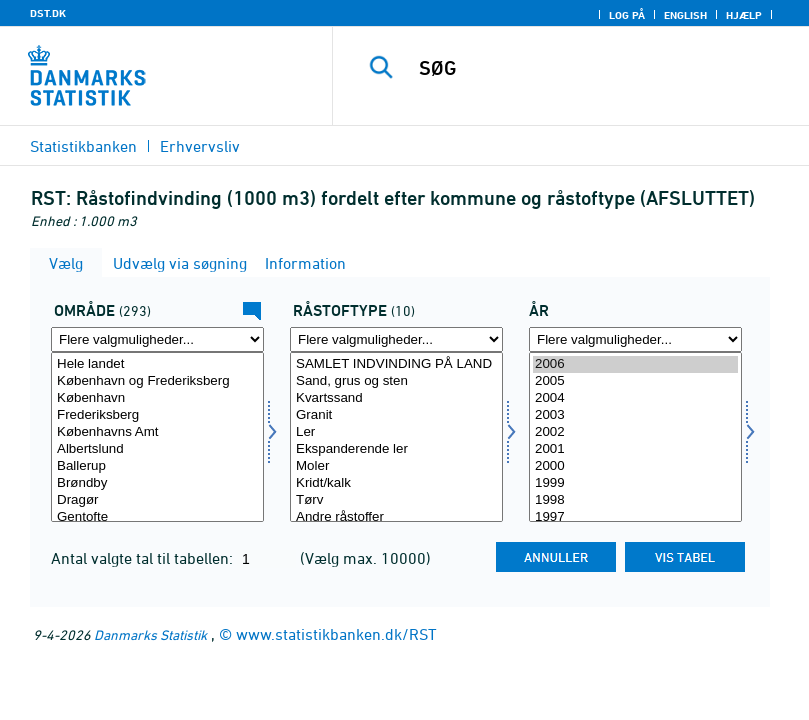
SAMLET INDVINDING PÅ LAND (396, 364)
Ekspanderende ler (396, 449)
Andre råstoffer (396, 517)
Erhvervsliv (200, 146)
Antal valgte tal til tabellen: (144, 558)
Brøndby (157, 483)
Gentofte (157, 517)
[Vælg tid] (635, 437)
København (157, 398)
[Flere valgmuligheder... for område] (157, 339)
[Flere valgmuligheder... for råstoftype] (396, 339)
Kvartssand (396, 398)
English (685, 15)
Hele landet (157, 364)
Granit (396, 415)
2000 (635, 466)
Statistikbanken (83, 146)
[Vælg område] (157, 437)
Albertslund (157, 449)
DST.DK (48, 13)
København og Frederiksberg (157, 381)
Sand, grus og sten (396, 381)
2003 (635, 415)
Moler (396, 466)
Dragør (157, 500)
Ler (396, 432)
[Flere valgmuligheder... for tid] (635, 339)
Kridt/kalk (396, 483)
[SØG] (599, 68)
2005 (635, 381)
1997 (635, 517)
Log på (627, 15)
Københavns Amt (157, 432)
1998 (635, 500)
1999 (635, 483)
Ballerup (157, 466)
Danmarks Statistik (150, 634)
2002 (635, 432)
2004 (635, 398)
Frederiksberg (157, 415)
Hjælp (744, 15)
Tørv (396, 500)
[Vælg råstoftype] (396, 437)
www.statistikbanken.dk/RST (336, 634)
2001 (635, 449)
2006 (635, 364)
